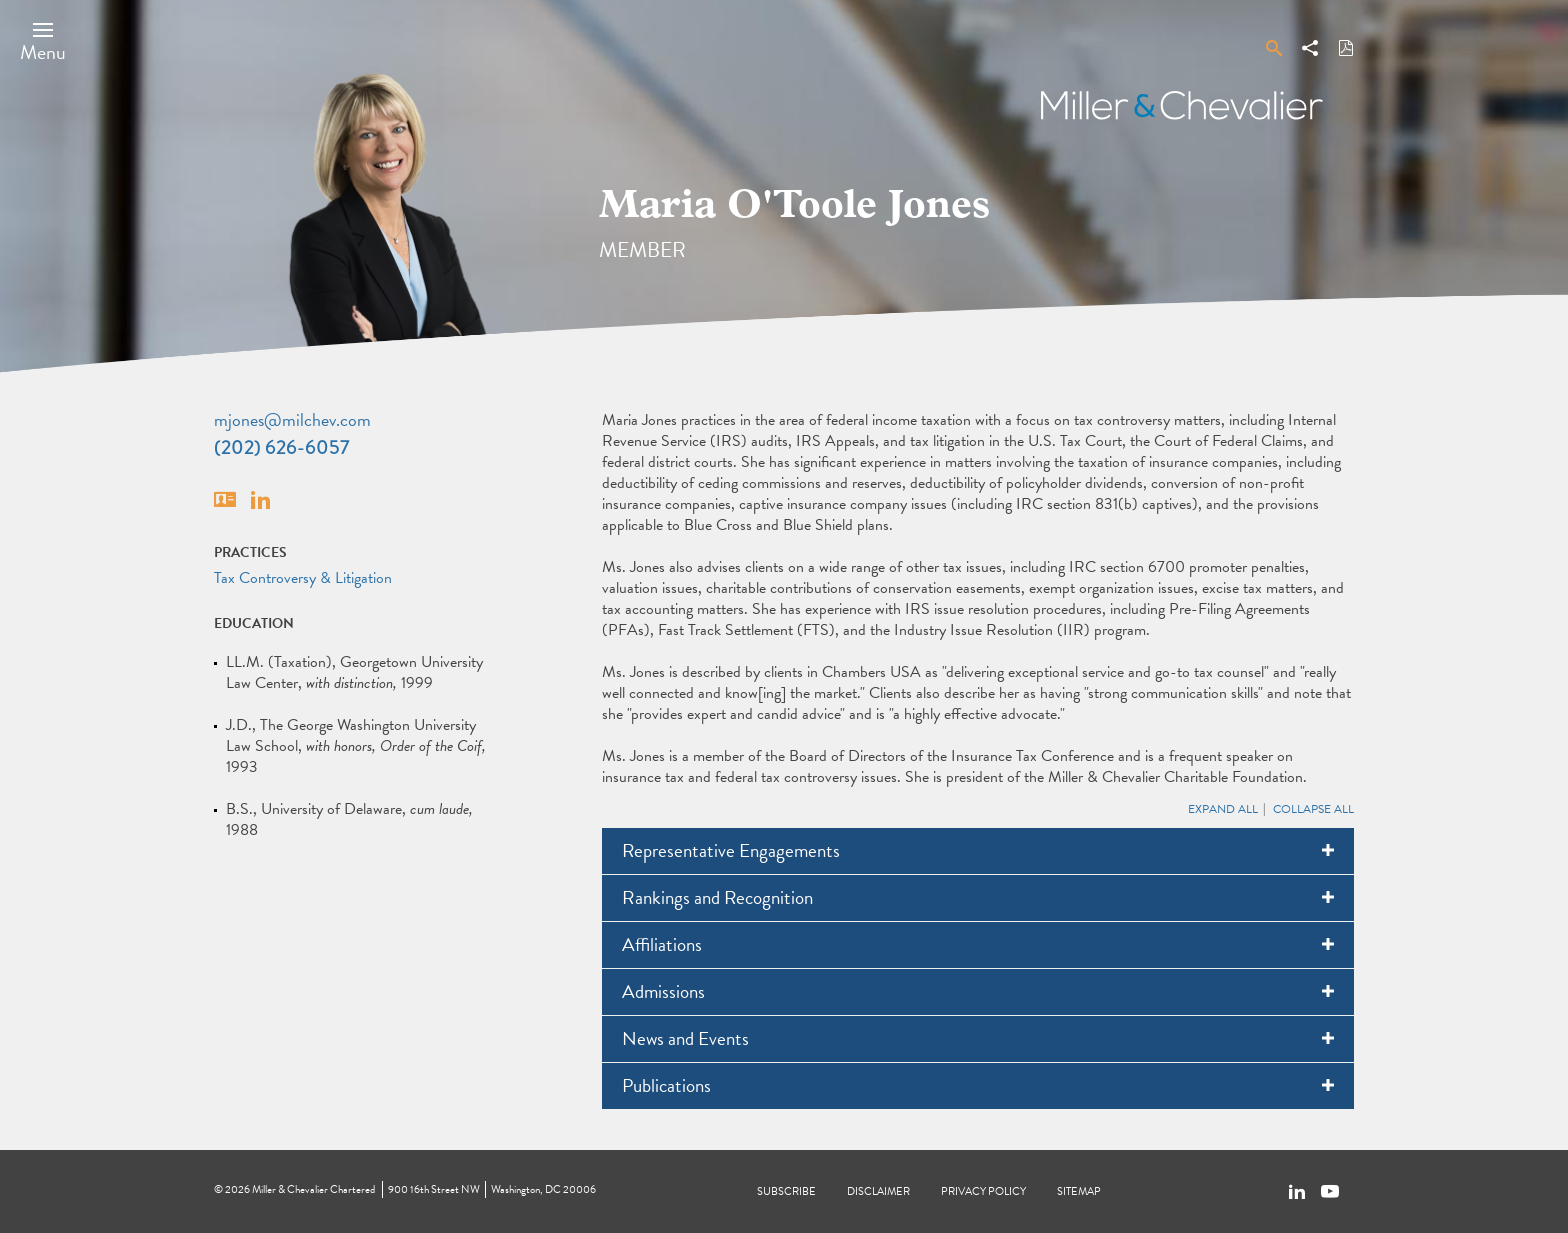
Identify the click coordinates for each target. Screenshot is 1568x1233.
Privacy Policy (983, 1191)
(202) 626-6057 (282, 447)
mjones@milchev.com (292, 419)
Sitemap (1079, 1191)
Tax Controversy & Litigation (303, 578)
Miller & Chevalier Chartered (313, 1189)
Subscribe (786, 1191)
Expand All (1223, 809)
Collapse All (1313, 809)
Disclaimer (878, 1191)
